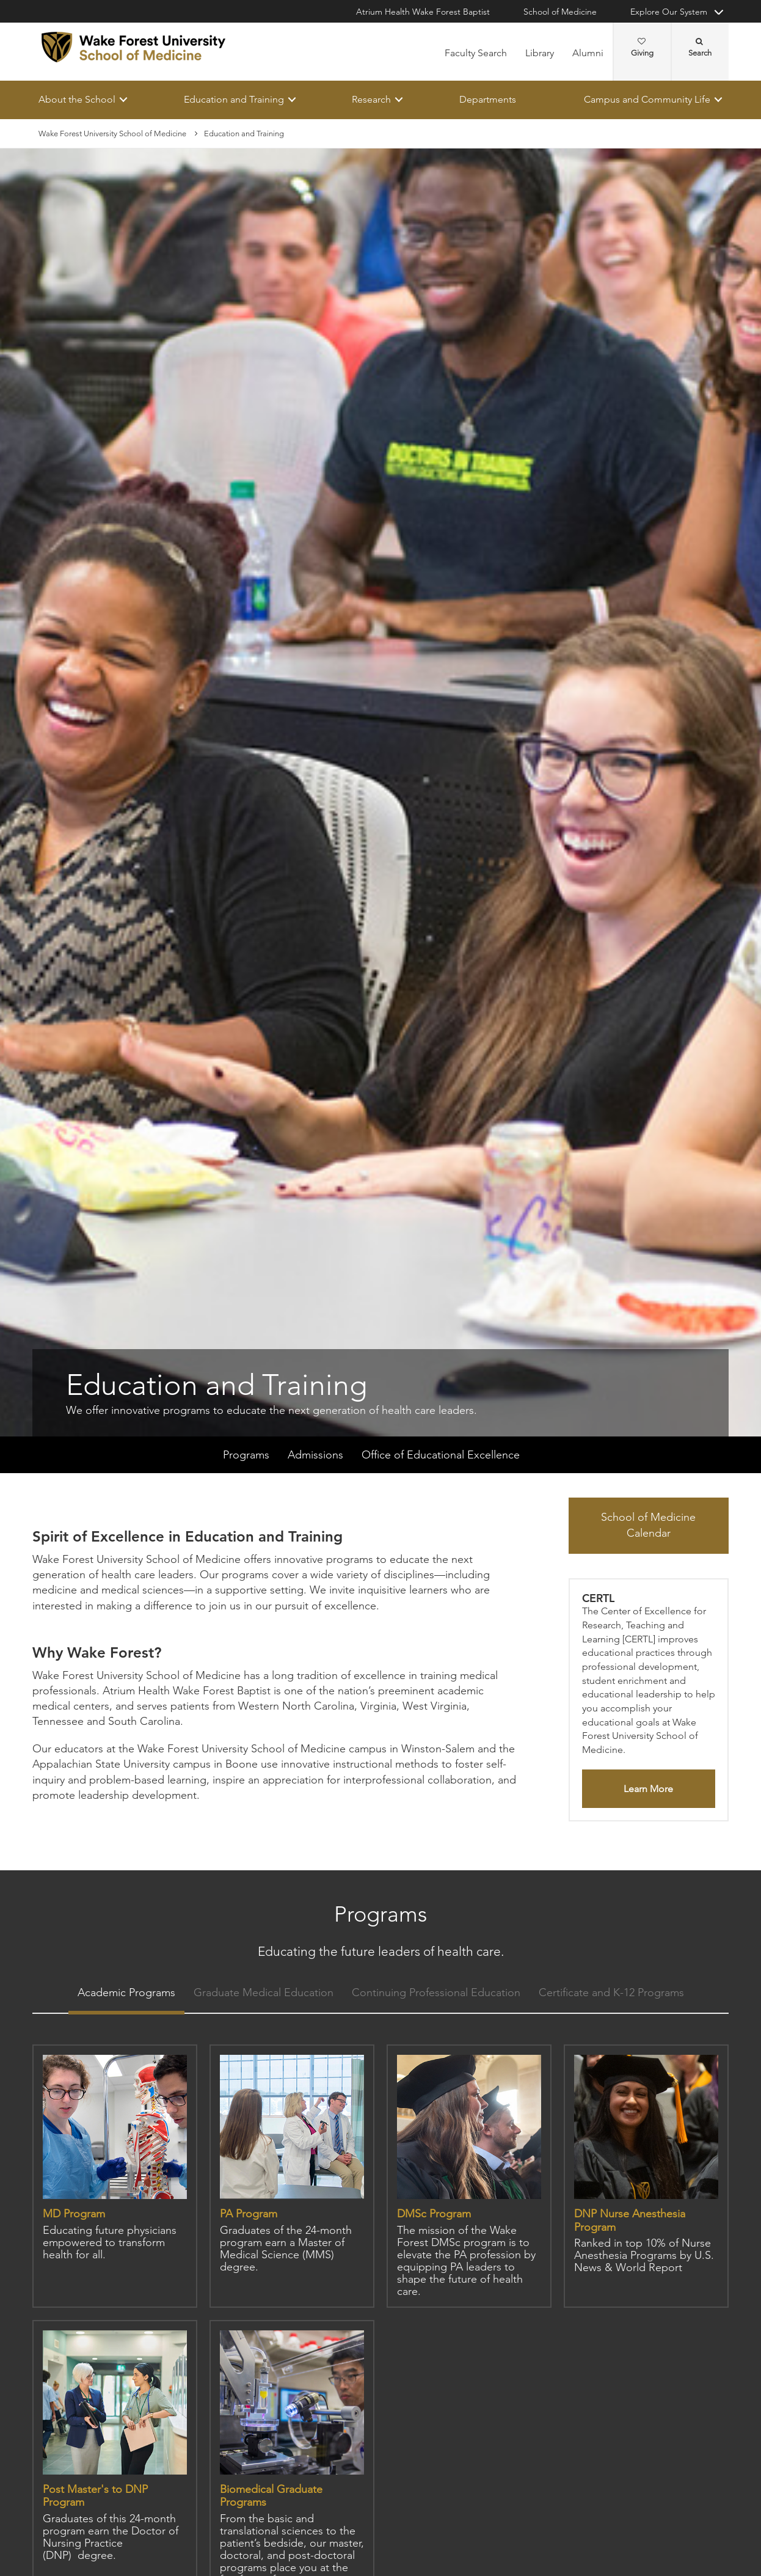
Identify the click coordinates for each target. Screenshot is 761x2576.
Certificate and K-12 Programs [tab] (611, 1993)
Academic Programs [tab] (126, 1993)
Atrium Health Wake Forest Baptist (423, 11)
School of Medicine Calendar (648, 1525)
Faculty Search (476, 53)
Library (539, 53)
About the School (76, 99)
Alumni (587, 53)
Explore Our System (668, 11)
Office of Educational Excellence (441, 1455)
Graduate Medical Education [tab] (263, 1993)
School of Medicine (560, 11)
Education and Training (234, 99)
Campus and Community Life (647, 99)
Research (371, 99)
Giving (642, 47)
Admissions (315, 1455)
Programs (246, 1455)
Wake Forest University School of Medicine (112, 133)
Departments (487, 99)
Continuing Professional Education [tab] (436, 1993)
